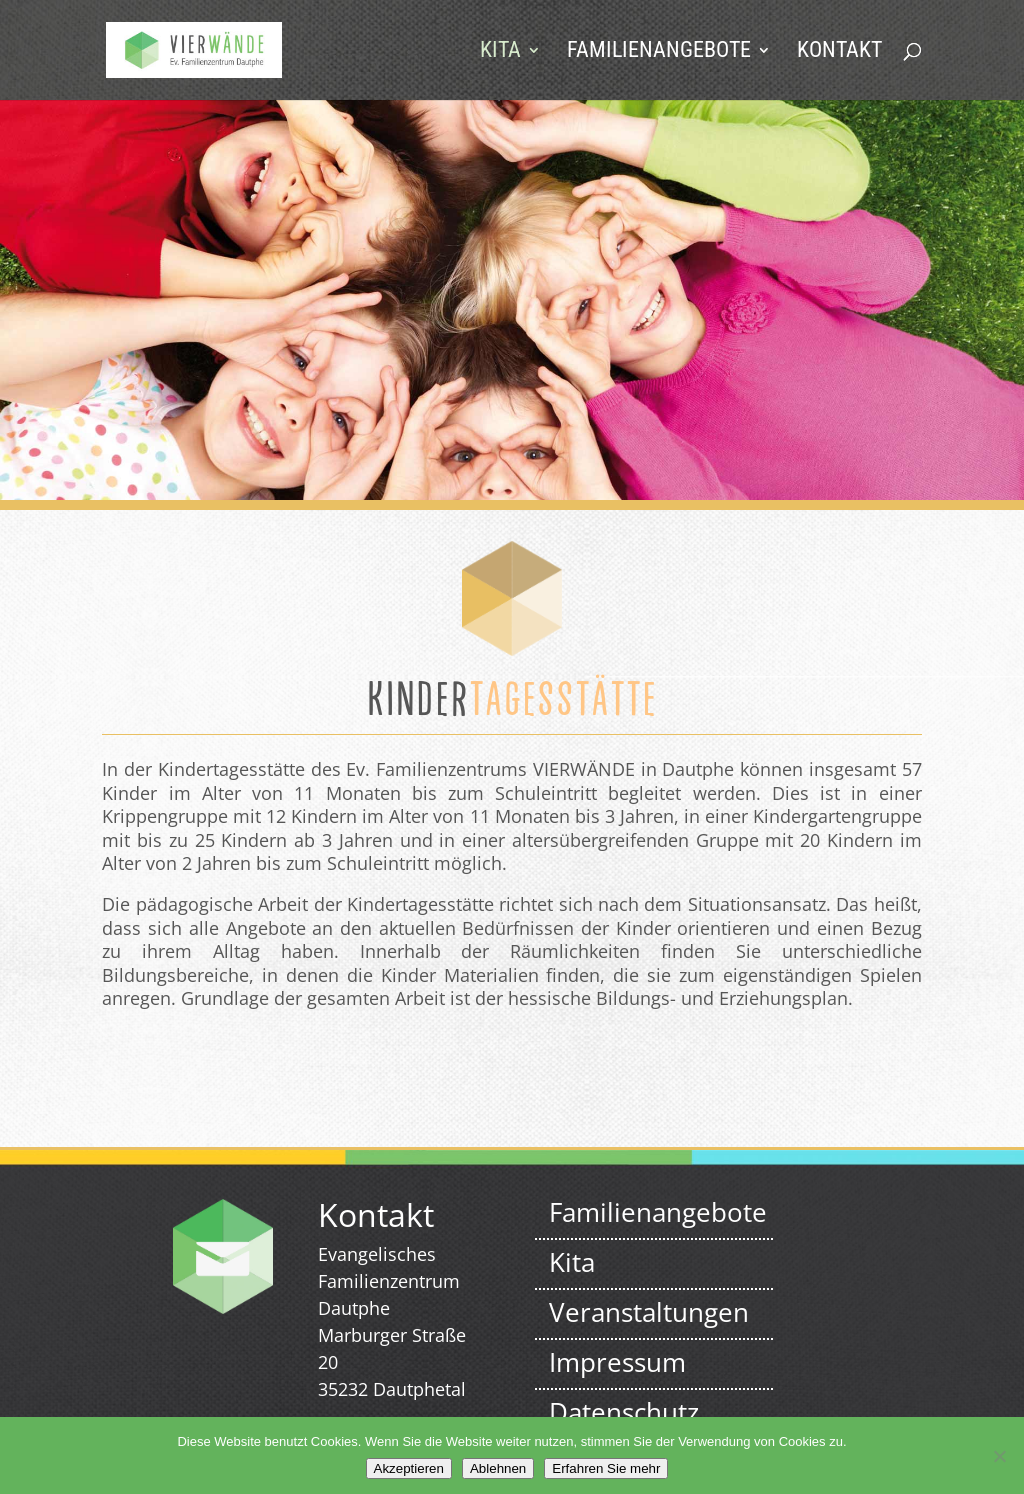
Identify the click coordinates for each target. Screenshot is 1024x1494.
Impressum (617, 1362)
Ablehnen (498, 1468)
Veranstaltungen (649, 1312)
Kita (500, 52)
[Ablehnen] (999, 1456)
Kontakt (839, 52)
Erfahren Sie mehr (606, 1468)
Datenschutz (624, 1412)
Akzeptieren (409, 1468)
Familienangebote (659, 52)
